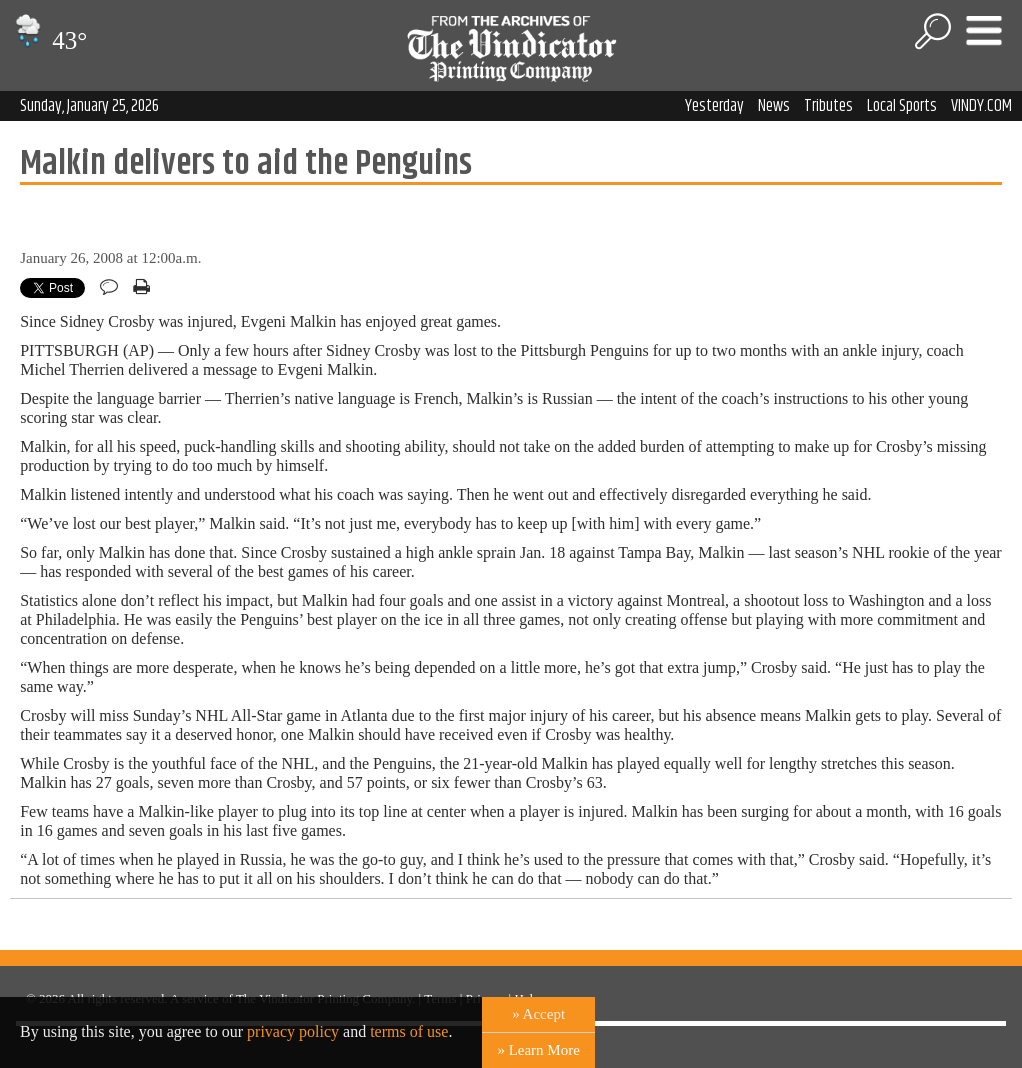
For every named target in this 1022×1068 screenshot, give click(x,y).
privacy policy (293, 1031)
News (774, 106)
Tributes (828, 106)
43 (48, 40)
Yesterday (714, 106)
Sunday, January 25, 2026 (89, 106)
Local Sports (902, 106)
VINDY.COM (981, 106)
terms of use (409, 1031)
